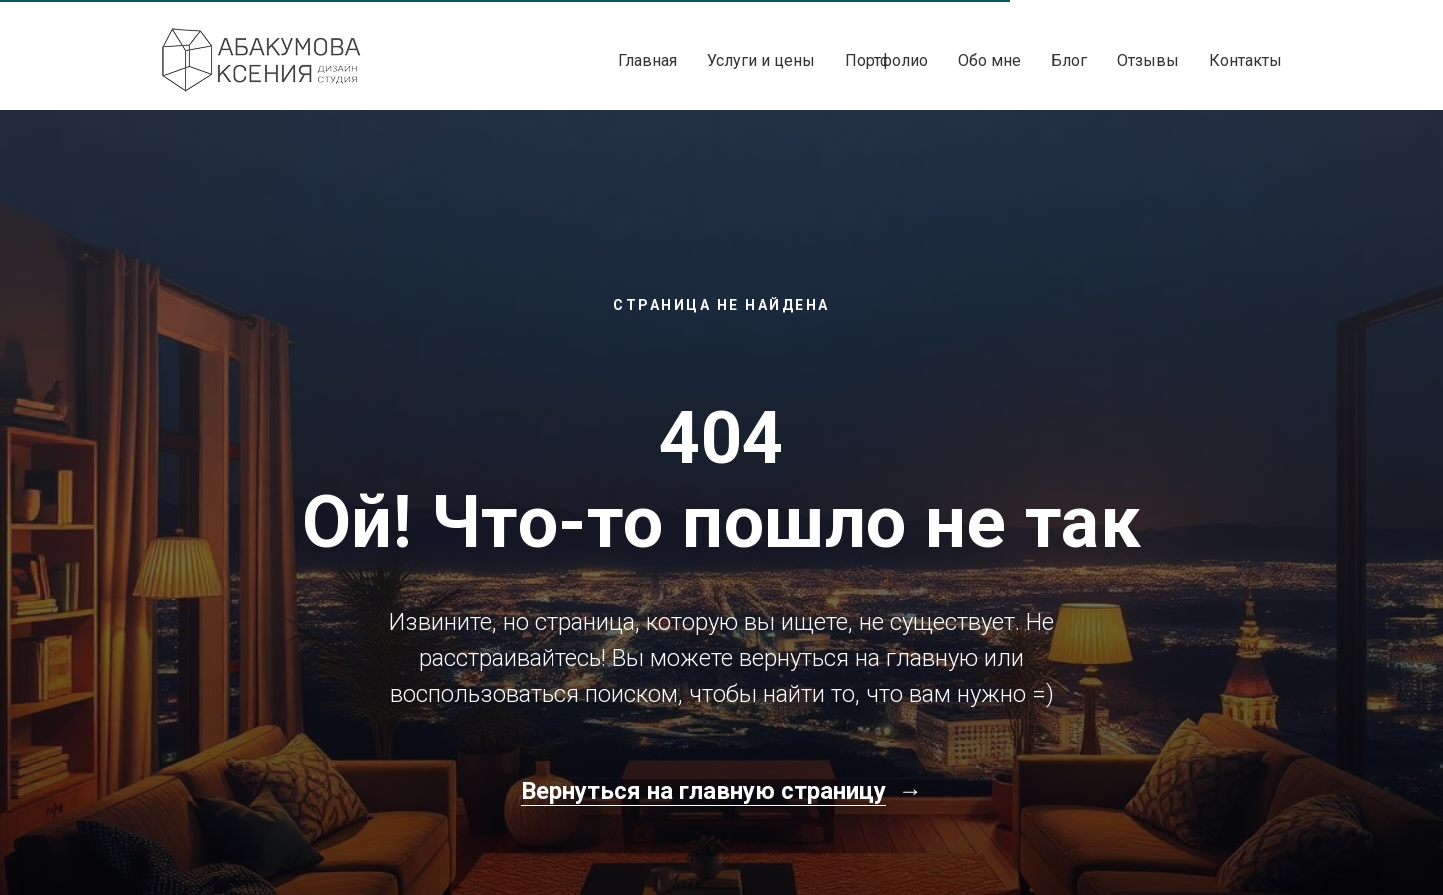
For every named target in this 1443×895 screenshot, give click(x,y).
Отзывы (1148, 60)
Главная (647, 60)
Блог (1069, 60)
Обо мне (989, 60)
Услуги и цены (761, 60)
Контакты (1245, 60)
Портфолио (886, 60)
